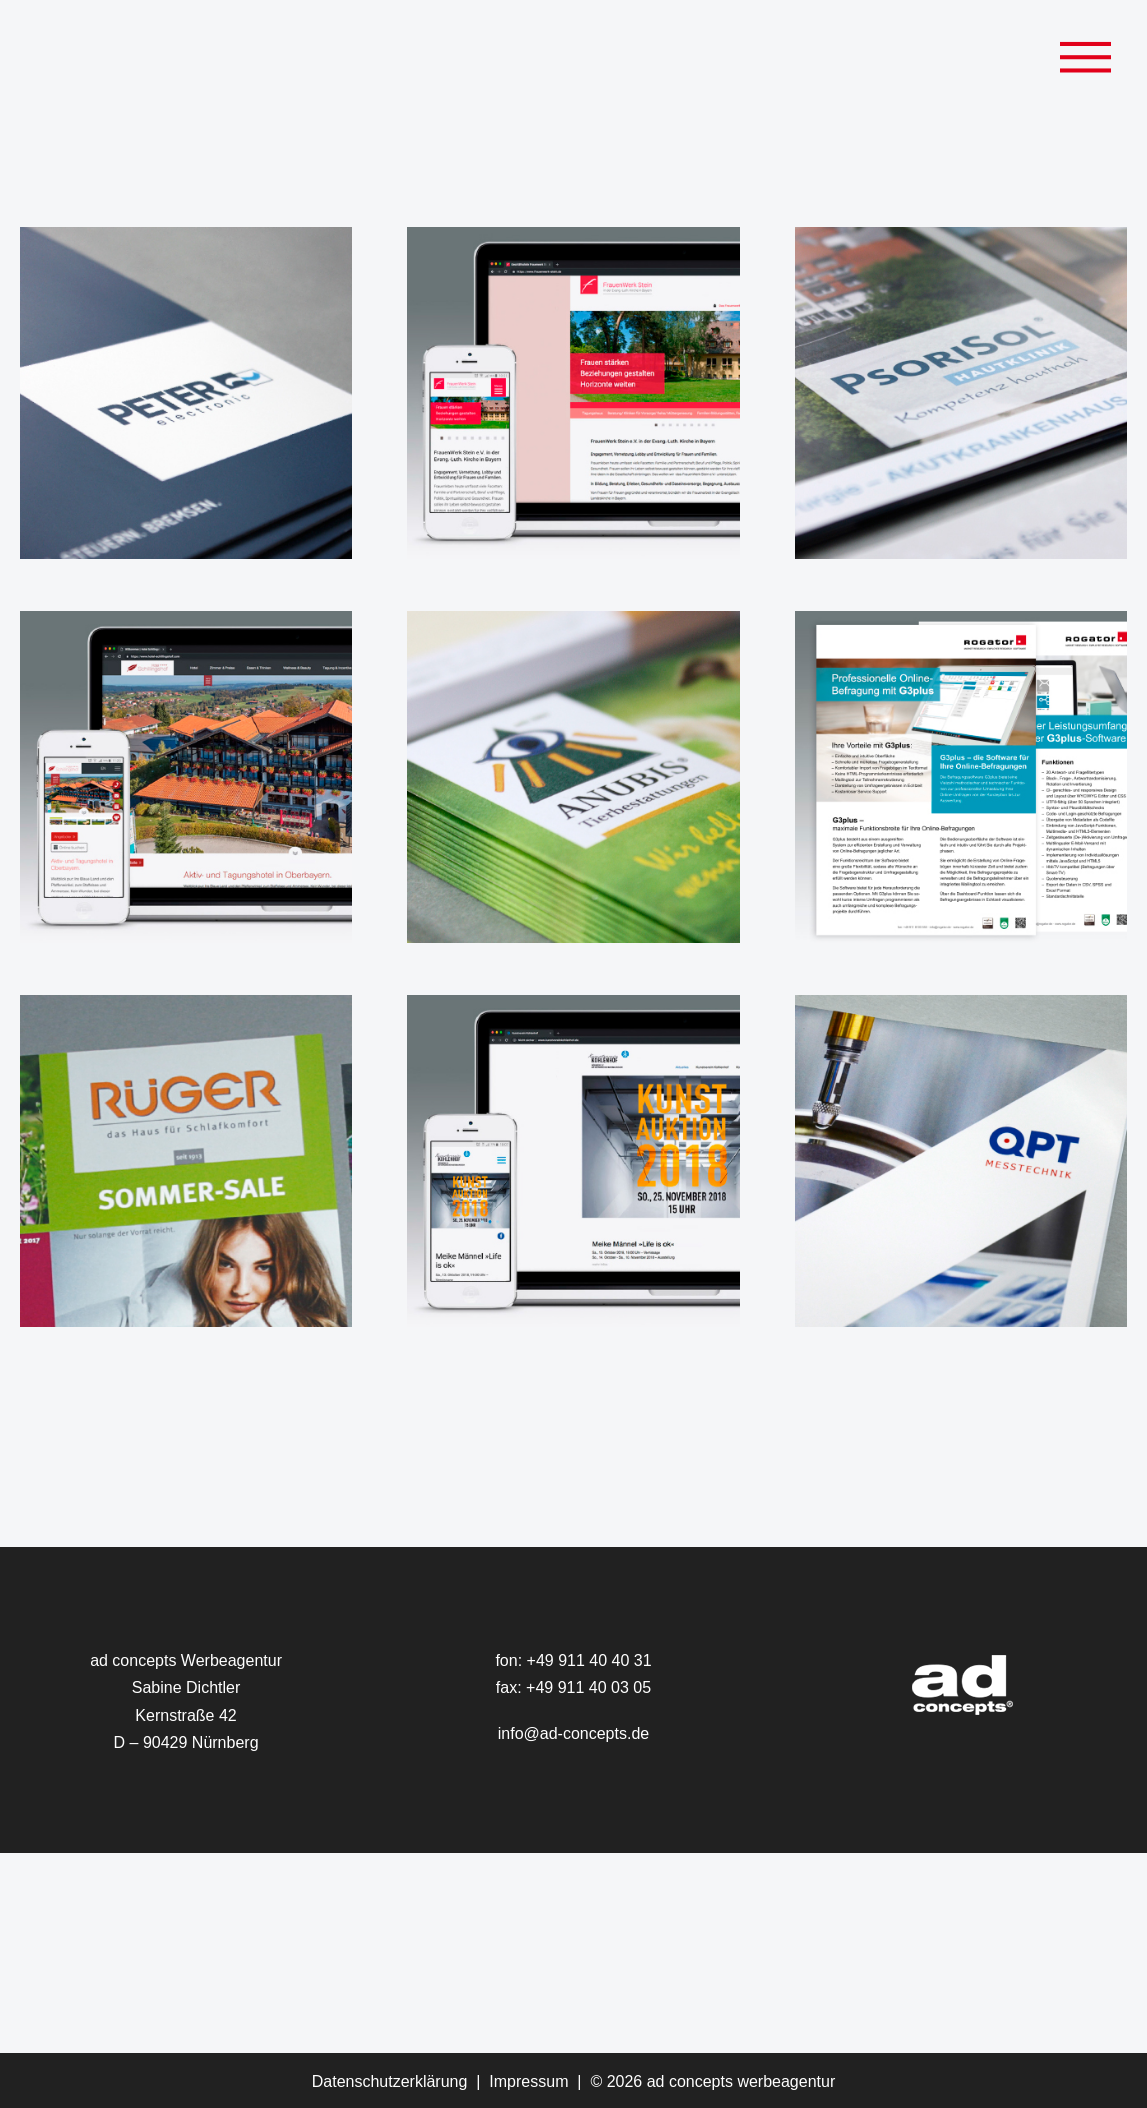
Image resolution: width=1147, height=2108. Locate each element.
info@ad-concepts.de (573, 1733)
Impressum (528, 2081)
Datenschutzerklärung (390, 2081)
